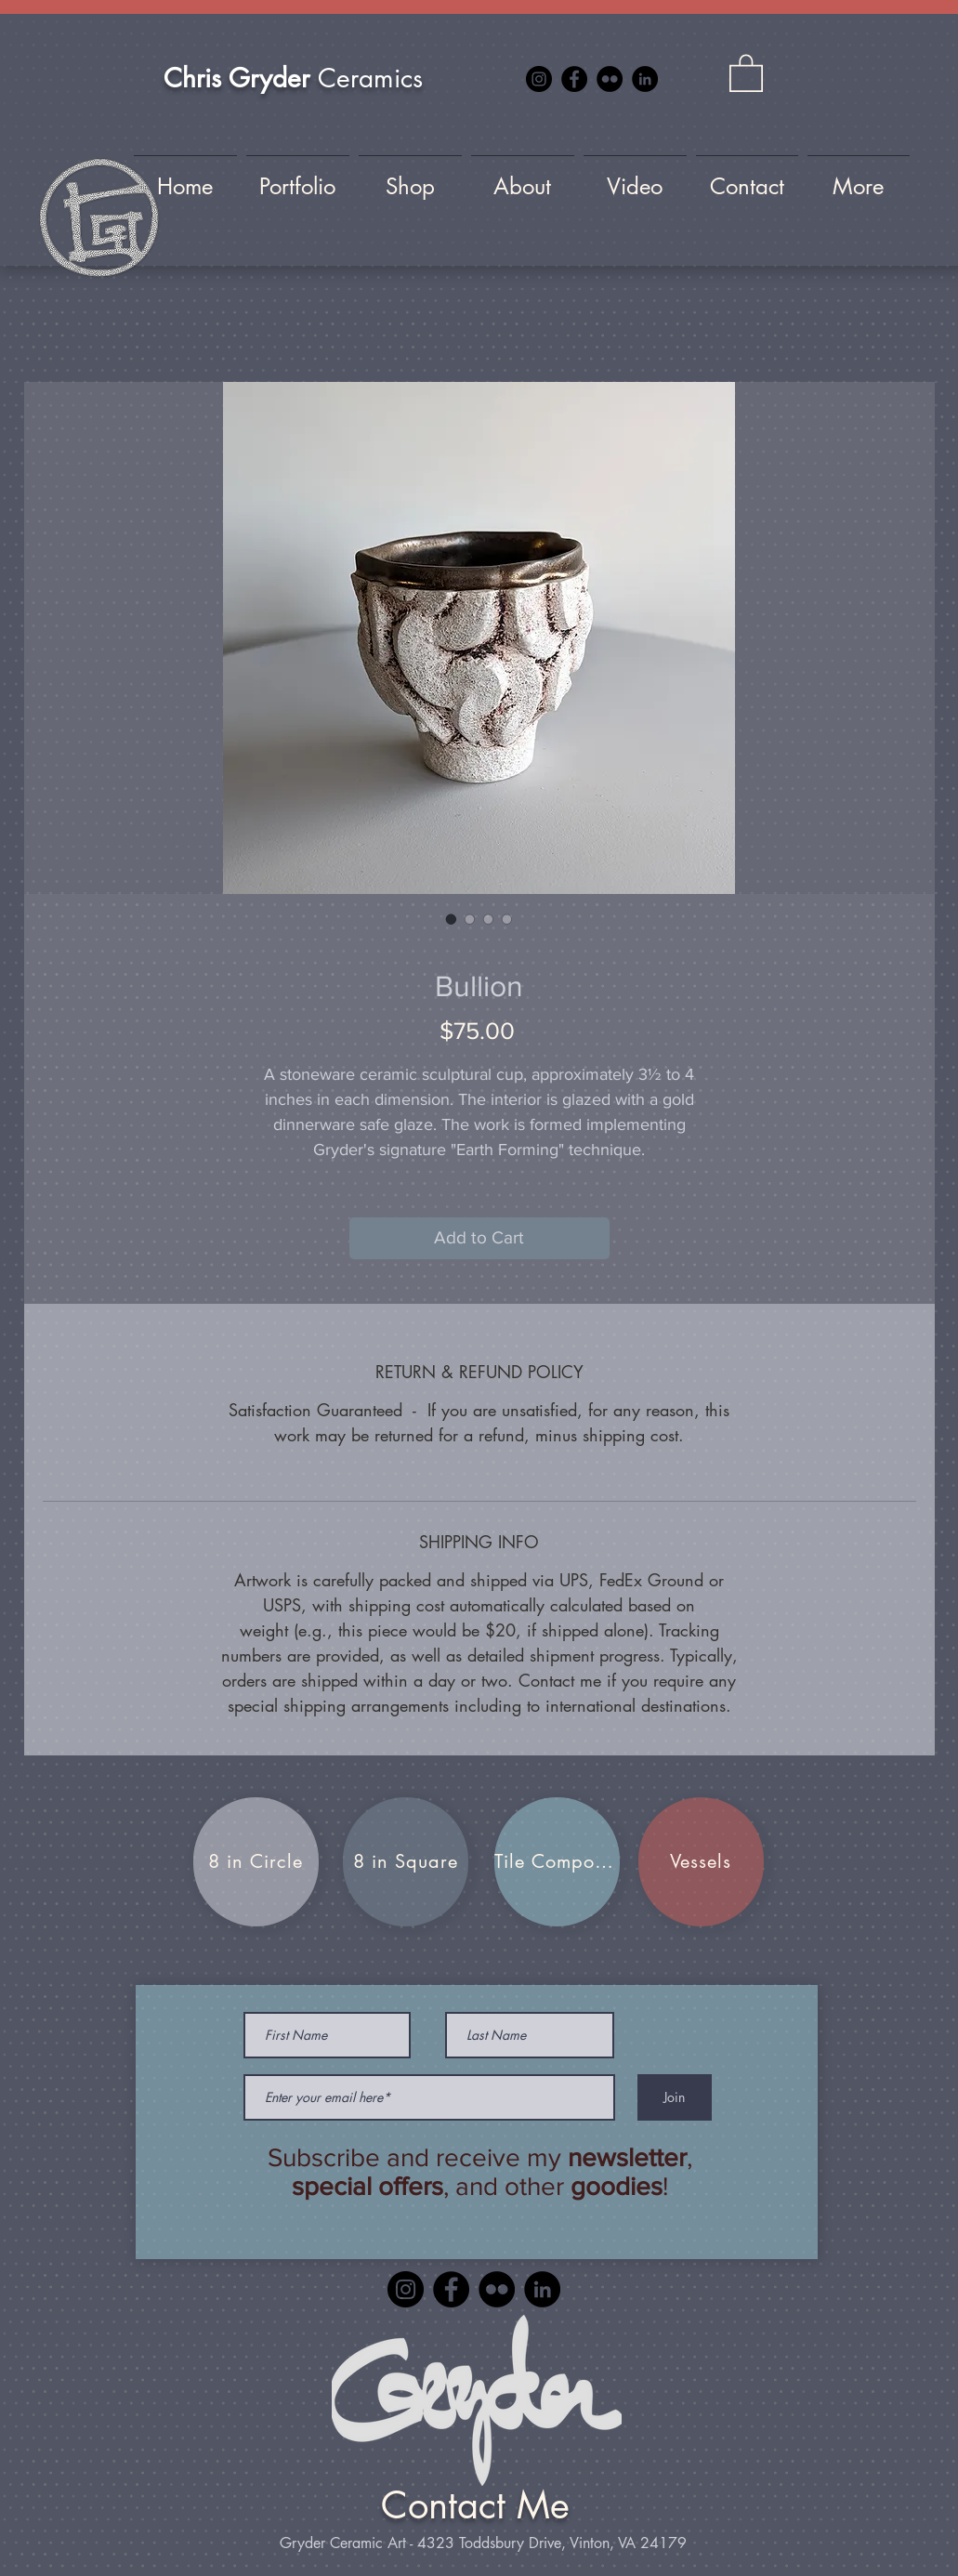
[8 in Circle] (256, 1861)
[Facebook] (574, 79)
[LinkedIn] (645, 79)
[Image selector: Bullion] (451, 919)
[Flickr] (610, 79)
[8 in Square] (405, 1861)
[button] (746, 72)
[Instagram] (539, 79)
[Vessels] (701, 1861)
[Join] (674, 2097)
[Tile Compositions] (557, 1861)
